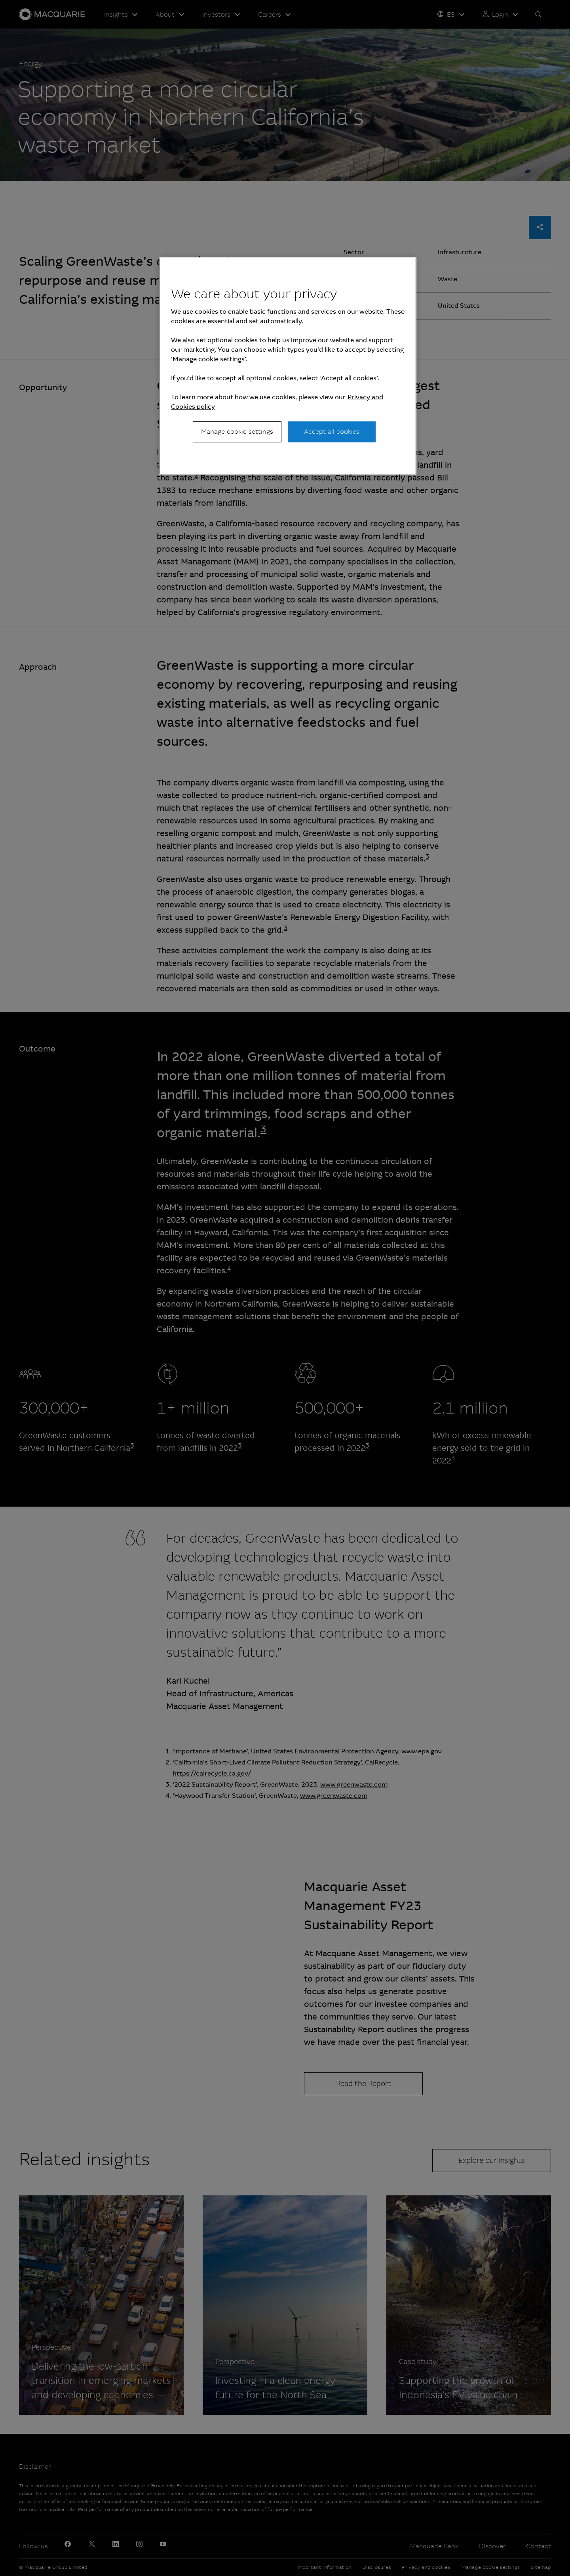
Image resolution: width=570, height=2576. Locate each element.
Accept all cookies (331, 431)
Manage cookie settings (237, 431)
